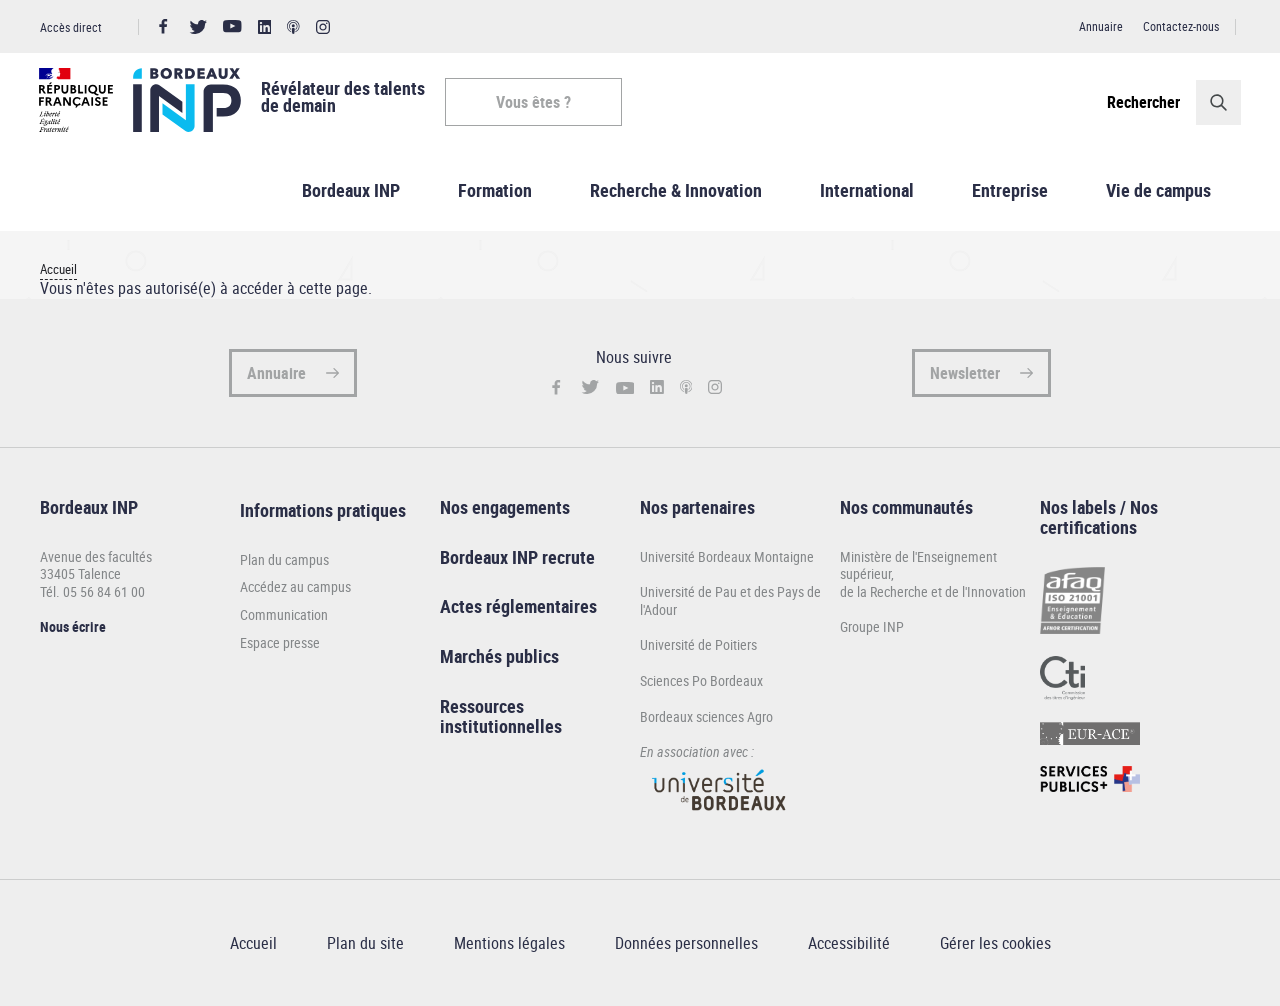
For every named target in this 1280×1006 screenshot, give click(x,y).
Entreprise (1010, 191)
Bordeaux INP (351, 191)
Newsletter (965, 374)
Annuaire (1101, 26)
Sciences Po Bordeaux (701, 681)
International (867, 191)
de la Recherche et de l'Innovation (933, 592)
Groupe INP (872, 628)
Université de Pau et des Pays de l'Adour (730, 601)
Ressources (482, 707)
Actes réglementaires (518, 608)
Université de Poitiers (698, 646)
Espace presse (280, 644)
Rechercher (1142, 102)
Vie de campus (1158, 191)
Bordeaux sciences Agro (706, 717)
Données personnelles (686, 944)
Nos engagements (505, 508)
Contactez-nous (1181, 26)
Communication (284, 616)
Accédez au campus (295, 589)
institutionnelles (501, 727)
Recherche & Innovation (676, 191)
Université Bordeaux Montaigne (727, 557)
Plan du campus (284, 561)
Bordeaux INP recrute (517, 558)
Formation (495, 191)
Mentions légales (509, 944)
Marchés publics (499, 657)
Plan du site (365, 944)
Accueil (58, 270)
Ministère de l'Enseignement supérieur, (918, 566)
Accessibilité (849, 944)
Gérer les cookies (995, 944)
